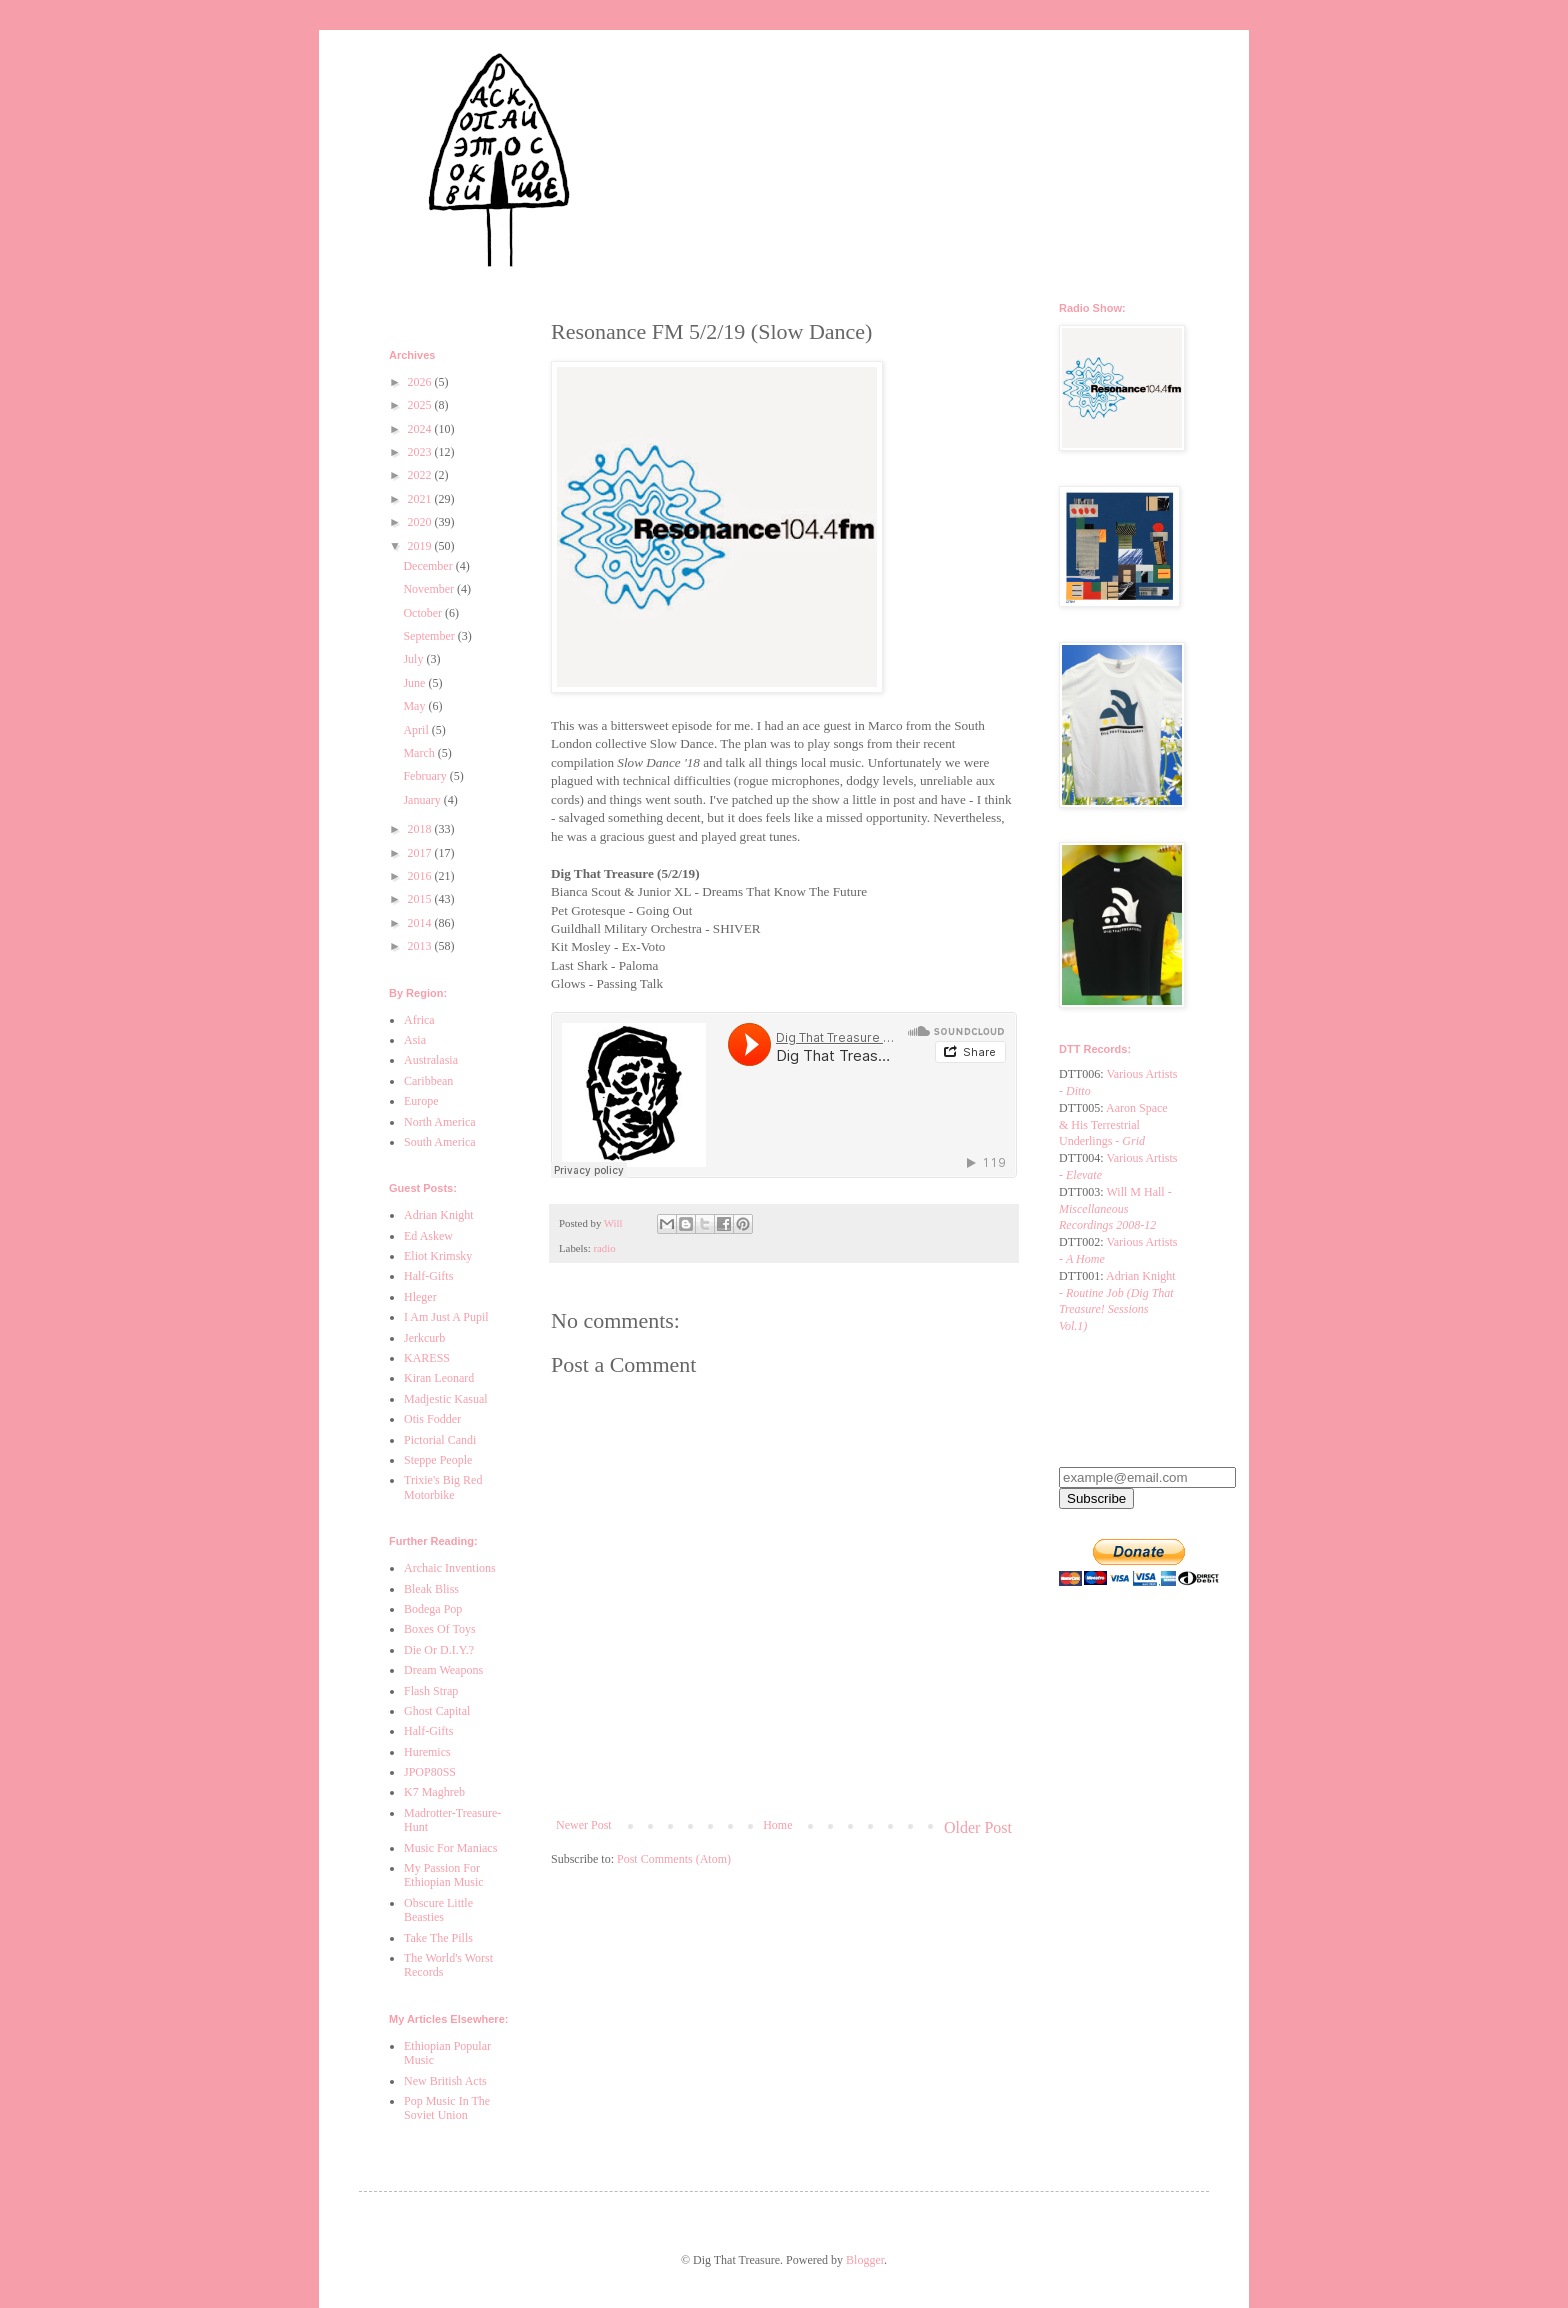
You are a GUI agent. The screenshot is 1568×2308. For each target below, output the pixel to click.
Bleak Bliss (431, 1589)
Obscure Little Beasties (438, 1910)
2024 (421, 429)
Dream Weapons (443, 1670)
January (423, 800)
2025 (421, 405)
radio (604, 1248)
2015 (421, 899)
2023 (421, 452)
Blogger (865, 2260)
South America (440, 1142)
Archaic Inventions (450, 1568)
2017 (421, 853)
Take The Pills (438, 1938)
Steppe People (438, 1460)
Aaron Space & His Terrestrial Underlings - (1113, 1125)
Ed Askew (428, 1236)
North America (440, 1122)
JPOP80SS (430, 1772)
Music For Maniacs (450, 1848)
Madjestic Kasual (446, 1399)
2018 (421, 829)
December (429, 566)
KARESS (427, 1358)
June (415, 683)
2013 (421, 946)
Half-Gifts (428, 1276)
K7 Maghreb (434, 1792)
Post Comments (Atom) (674, 1859)
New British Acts (445, 2081)
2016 (421, 876)
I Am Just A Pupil (446, 1317)
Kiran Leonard (439, 1378)
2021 (421, 499)
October (424, 613)
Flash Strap (431, 1691)
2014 (421, 923)
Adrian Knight (439, 1215)
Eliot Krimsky (438, 1256)
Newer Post (584, 1825)
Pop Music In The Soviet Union (447, 2108)
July (414, 659)
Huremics (427, 1752)
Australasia (431, 1060)
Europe (421, 1101)
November (430, 589)
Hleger (420, 1297)
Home (777, 1825)
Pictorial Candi (440, 1440)
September (430, 636)
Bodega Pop (433, 1609)
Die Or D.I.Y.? (439, 1650)
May (415, 706)
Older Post (978, 1827)
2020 (421, 522)
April (417, 730)
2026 (421, 382)
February (426, 776)
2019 (421, 546)
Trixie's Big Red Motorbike (443, 1487)
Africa (419, 1020)
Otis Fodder (432, 1419)
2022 (421, 475)
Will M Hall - (1115, 1209)
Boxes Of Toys (440, 1629)
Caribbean (428, 1081)
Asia (415, 1040)
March (420, 753)
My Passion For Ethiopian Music (444, 1875)
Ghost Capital (437, 1711)
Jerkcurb (424, 1338)
